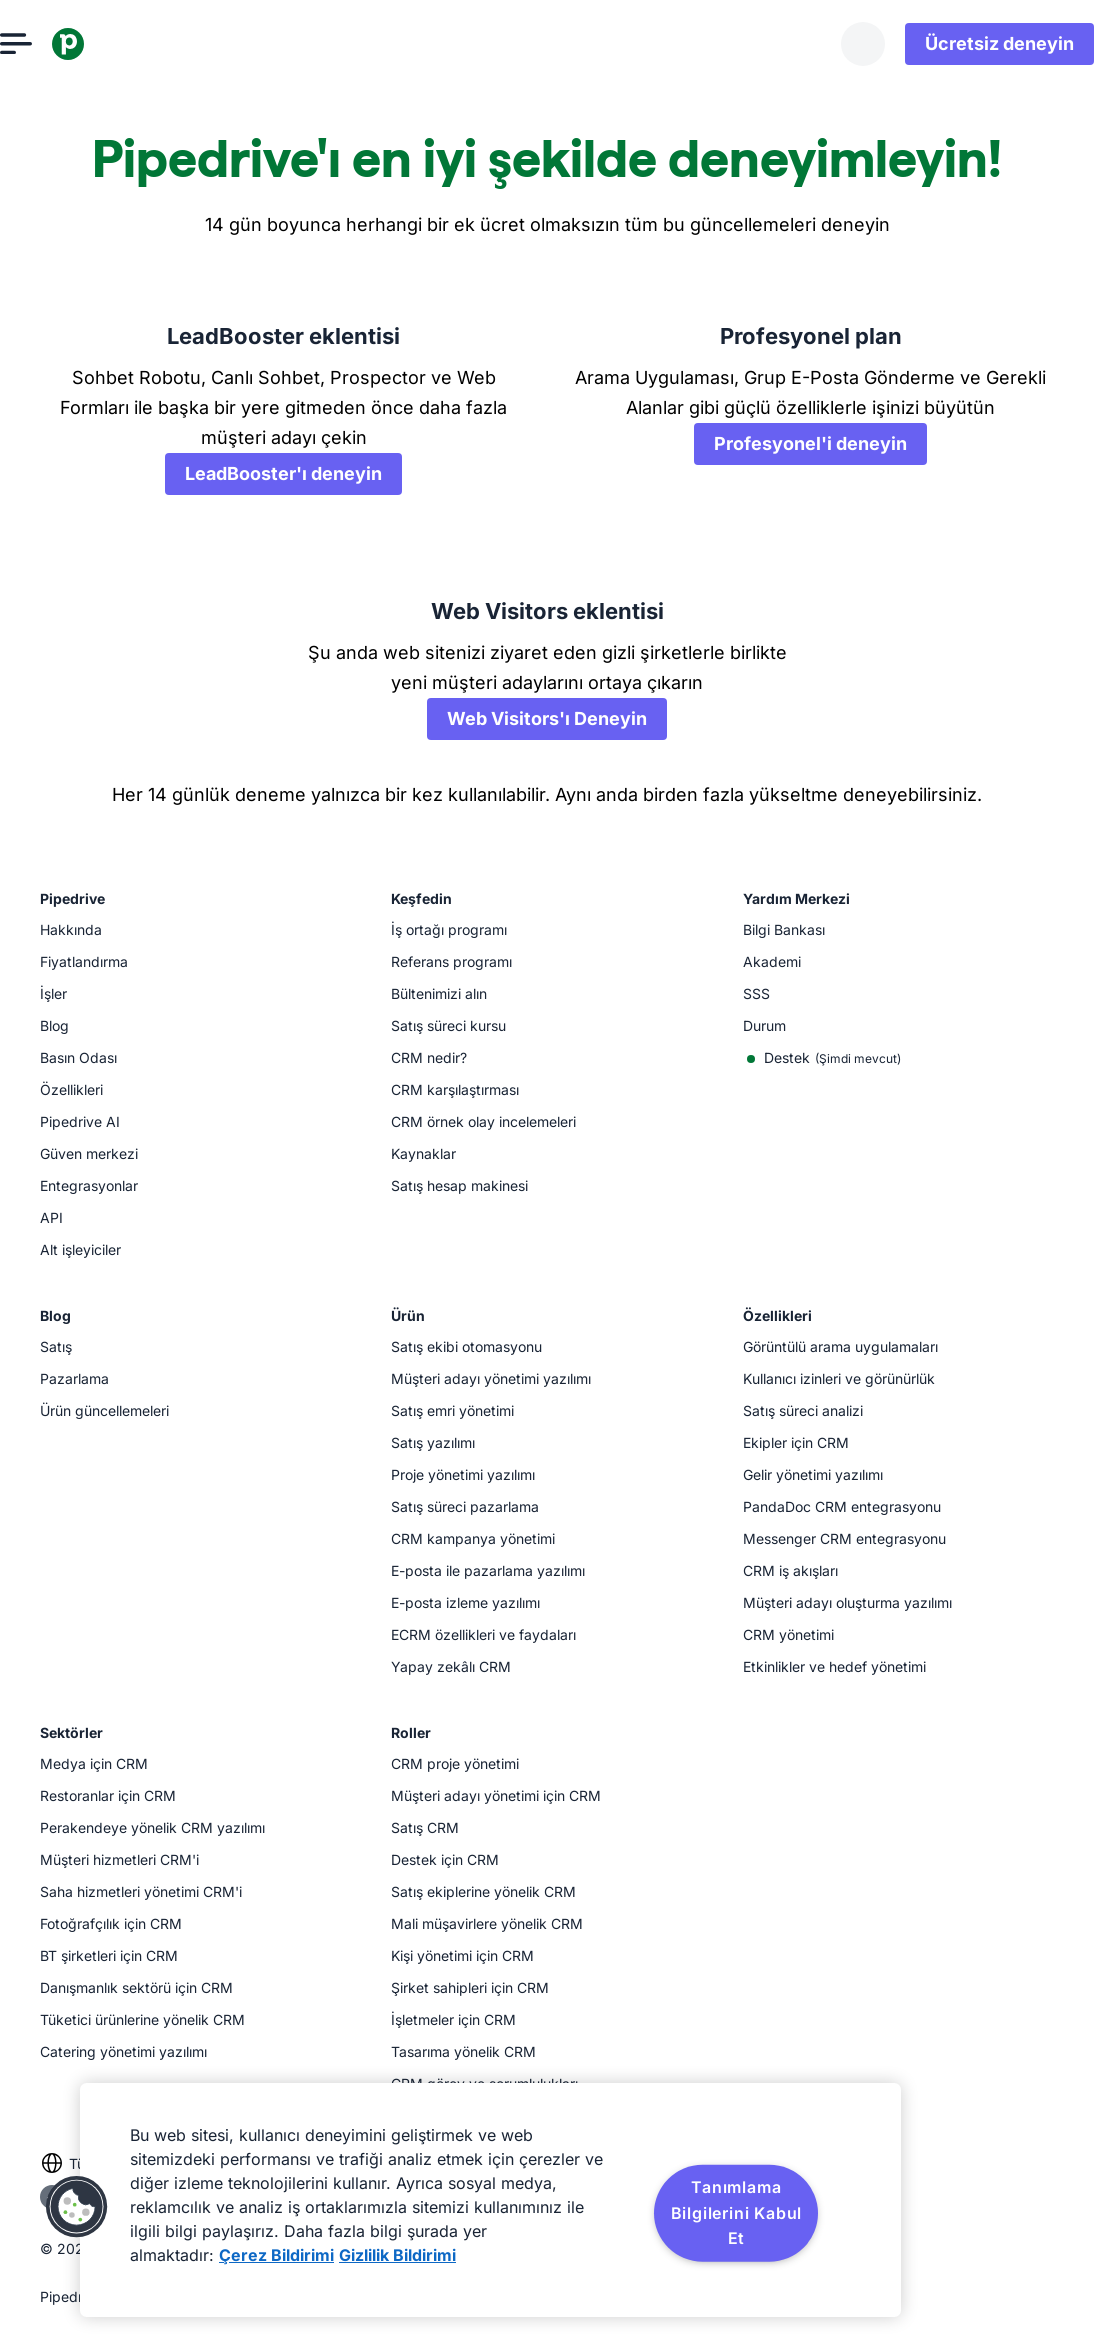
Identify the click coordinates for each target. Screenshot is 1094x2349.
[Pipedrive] (108, 44)
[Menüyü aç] (56, 44)
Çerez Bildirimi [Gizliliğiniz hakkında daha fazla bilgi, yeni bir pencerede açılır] (276, 2255)
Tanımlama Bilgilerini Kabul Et (737, 2212)
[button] (77, 2207)
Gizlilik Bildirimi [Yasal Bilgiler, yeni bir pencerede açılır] (397, 2255)
